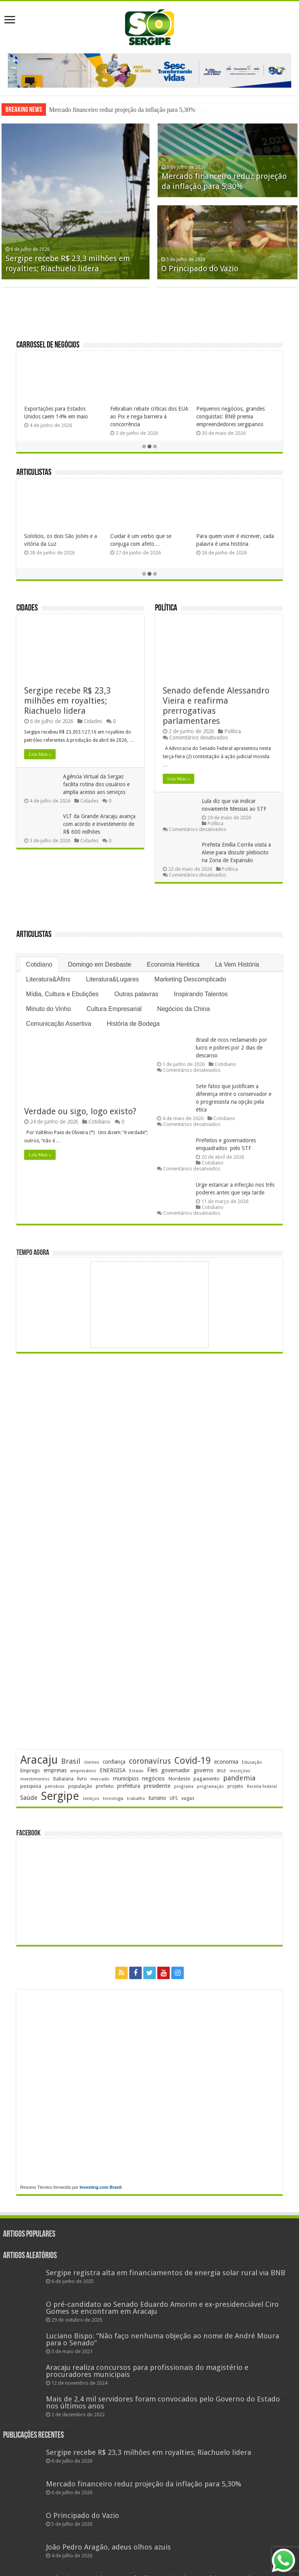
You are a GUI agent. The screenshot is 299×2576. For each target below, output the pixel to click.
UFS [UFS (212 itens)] (174, 1799)
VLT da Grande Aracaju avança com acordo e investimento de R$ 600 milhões (99, 825)
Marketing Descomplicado (190, 980)
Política (166, 609)
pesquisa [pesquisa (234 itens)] (30, 1787)
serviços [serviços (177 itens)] (91, 1799)
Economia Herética (173, 965)
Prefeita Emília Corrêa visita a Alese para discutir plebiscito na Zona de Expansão (236, 853)
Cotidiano (39, 965)
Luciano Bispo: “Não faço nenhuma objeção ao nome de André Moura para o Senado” (162, 2340)
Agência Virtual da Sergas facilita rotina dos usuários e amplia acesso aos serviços (96, 785)
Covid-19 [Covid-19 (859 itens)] (192, 1761)
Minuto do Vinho (48, 1009)
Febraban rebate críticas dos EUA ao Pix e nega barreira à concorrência (149, 417)
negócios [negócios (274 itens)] (153, 1779)
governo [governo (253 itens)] (203, 1771)
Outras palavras (136, 995)
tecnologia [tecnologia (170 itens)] (113, 1799)
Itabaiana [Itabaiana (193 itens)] (63, 1779)
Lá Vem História (237, 965)
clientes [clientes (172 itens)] (91, 1763)
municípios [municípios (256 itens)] (126, 1779)
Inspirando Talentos (201, 995)
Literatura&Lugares (112, 980)
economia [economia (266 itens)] (226, 1762)
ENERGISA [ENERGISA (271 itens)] (113, 1771)
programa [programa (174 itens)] (183, 1787)
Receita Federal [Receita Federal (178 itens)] (262, 1787)
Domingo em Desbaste (99, 965)
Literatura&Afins (48, 980)
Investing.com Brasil (101, 2188)
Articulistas (33, 473)
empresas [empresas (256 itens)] (55, 1771)
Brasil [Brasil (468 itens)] (70, 1761)
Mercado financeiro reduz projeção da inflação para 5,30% (143, 2485)
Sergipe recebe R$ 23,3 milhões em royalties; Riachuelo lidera (127, 110)
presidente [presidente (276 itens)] (157, 1786)
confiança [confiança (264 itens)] (114, 1762)
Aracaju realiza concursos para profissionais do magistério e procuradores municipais (147, 2372)
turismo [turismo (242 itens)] (157, 1799)
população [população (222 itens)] (80, 1787)
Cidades (27, 609)
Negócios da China (183, 1009)
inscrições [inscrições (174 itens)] (240, 1771)
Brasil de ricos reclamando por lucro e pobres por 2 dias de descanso (231, 1048)
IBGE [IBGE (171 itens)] (221, 1771)
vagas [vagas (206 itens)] (187, 1799)
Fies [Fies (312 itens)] (152, 1771)
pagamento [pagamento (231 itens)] (206, 1779)
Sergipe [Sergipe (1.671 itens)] (60, 1796)
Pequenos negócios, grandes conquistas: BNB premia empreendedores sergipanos (230, 417)
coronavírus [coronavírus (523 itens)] (150, 1761)
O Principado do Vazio (199, 269)
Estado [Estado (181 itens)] (136, 1771)
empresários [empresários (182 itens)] (83, 1771)
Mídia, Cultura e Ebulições (62, 995)
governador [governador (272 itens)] (175, 1771)
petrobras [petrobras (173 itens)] (55, 1787)
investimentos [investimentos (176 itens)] (34, 1779)
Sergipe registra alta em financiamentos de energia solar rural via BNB (165, 2273)
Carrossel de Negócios (47, 346)
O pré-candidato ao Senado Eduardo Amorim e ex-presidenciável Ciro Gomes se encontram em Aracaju (162, 2308)
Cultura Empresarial (113, 1009)
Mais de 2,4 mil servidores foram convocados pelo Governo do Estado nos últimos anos (163, 2403)
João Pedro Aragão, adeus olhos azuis (108, 2548)
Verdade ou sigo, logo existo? (80, 1112)
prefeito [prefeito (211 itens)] (105, 1787)
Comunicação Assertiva (58, 1024)
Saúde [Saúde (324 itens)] (28, 1798)
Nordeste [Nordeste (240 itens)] (179, 1779)
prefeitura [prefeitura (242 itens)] (128, 1787)
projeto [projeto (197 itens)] (235, 1787)
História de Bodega (133, 1024)
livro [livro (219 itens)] (82, 1779)
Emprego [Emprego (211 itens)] (30, 1771)
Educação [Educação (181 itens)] (252, 1763)
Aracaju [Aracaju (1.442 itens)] (39, 1760)
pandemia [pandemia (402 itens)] (239, 1779)
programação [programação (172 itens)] (210, 1787)
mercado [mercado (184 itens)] (99, 1779)
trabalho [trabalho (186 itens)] (136, 1799)
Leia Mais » (40, 755)
